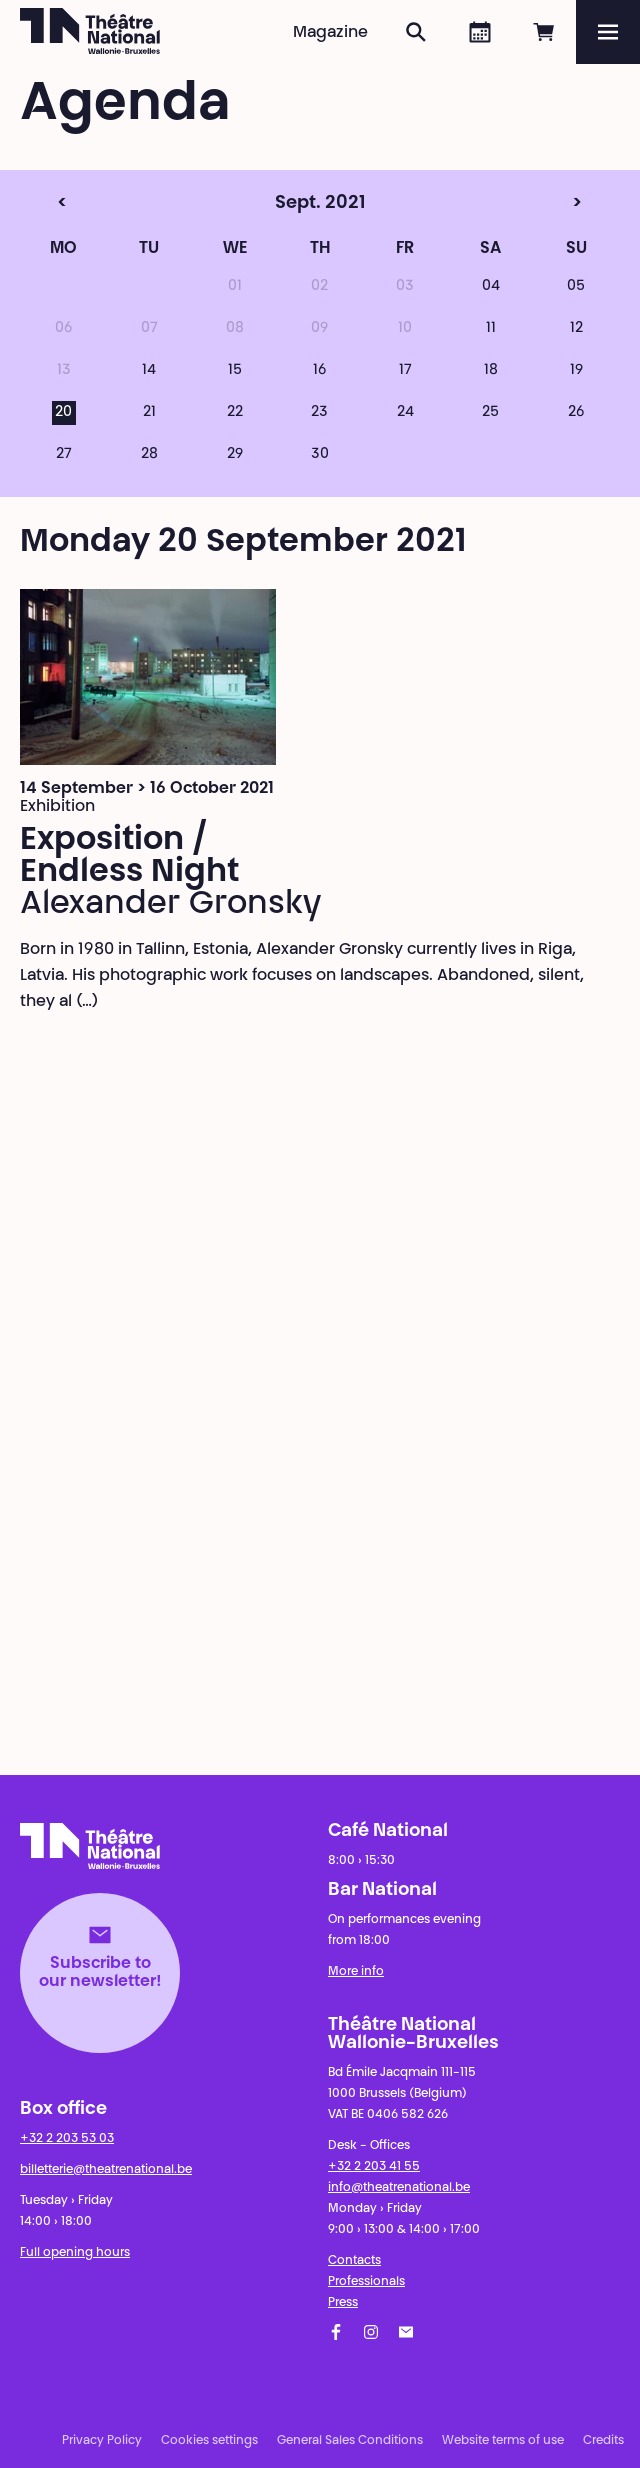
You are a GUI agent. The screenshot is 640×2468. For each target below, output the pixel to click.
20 (63, 413)
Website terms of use (503, 2441)
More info (356, 1972)
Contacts (354, 2261)
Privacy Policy (102, 2441)
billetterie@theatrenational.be (106, 2170)
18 (491, 371)
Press (343, 2303)
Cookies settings (209, 2441)
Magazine (330, 33)
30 (320, 455)
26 (576, 413)
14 (149, 371)
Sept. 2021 (281, 204)
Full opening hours (75, 2253)
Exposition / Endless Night (129, 857)
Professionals (366, 2282)
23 (319, 413)
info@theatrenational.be (399, 2188)
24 (405, 413)
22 (235, 413)
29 (235, 455)
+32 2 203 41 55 (374, 2167)
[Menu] (608, 32)
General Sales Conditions (350, 2441)
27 (64, 455)
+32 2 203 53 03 (67, 2139)
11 (491, 329)
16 (319, 371)
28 (149, 455)
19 (576, 371)
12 (576, 329)
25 (490, 413)
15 (235, 371)
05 (576, 287)
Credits (603, 2441)
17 (405, 371)
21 (149, 413)
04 (491, 287)
